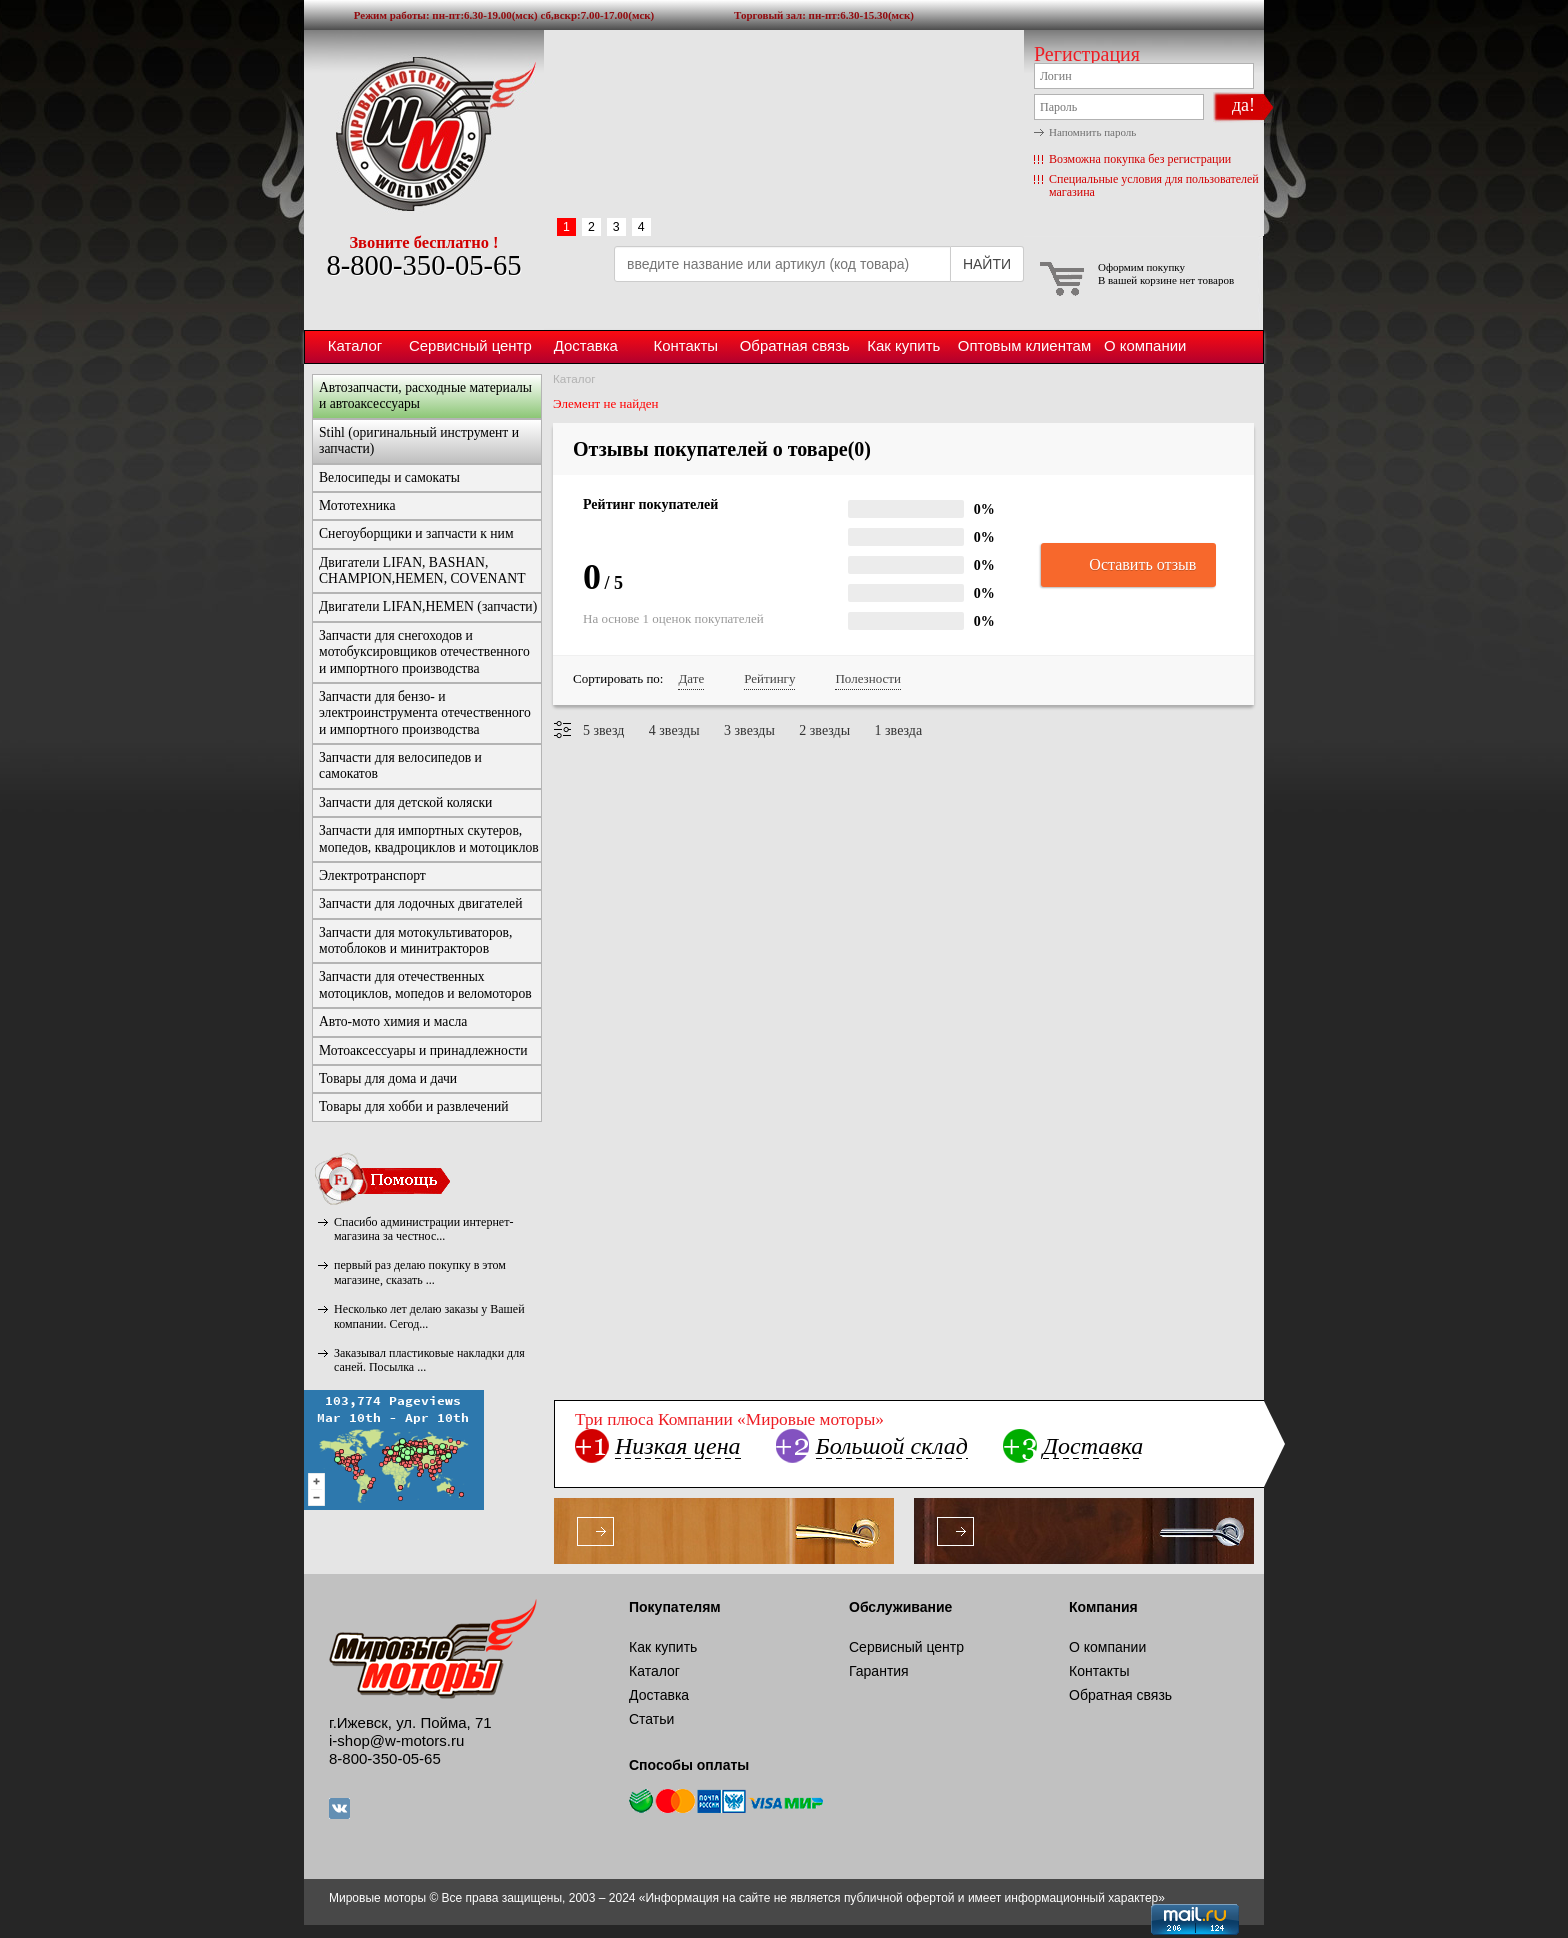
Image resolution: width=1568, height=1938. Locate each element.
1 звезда (899, 730)
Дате (691, 678)
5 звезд (603, 730)
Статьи (651, 1719)
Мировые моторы (424, 133)
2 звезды (824, 730)
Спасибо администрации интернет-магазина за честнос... (423, 1229)
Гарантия (879, 1671)
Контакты (685, 345)
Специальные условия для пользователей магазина (1154, 185)
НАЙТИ (987, 264)
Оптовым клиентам (1024, 345)
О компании (1145, 345)
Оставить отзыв (1128, 566)
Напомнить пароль (1092, 132)
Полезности (867, 678)
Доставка (586, 345)
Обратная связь (795, 345)
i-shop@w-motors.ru (396, 1740)
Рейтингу (769, 678)
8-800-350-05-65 (423, 265)
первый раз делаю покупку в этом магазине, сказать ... (420, 1272)
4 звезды (674, 730)
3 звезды (749, 730)
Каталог (355, 345)
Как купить (903, 345)
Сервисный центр (470, 345)
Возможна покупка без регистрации (1140, 159)
